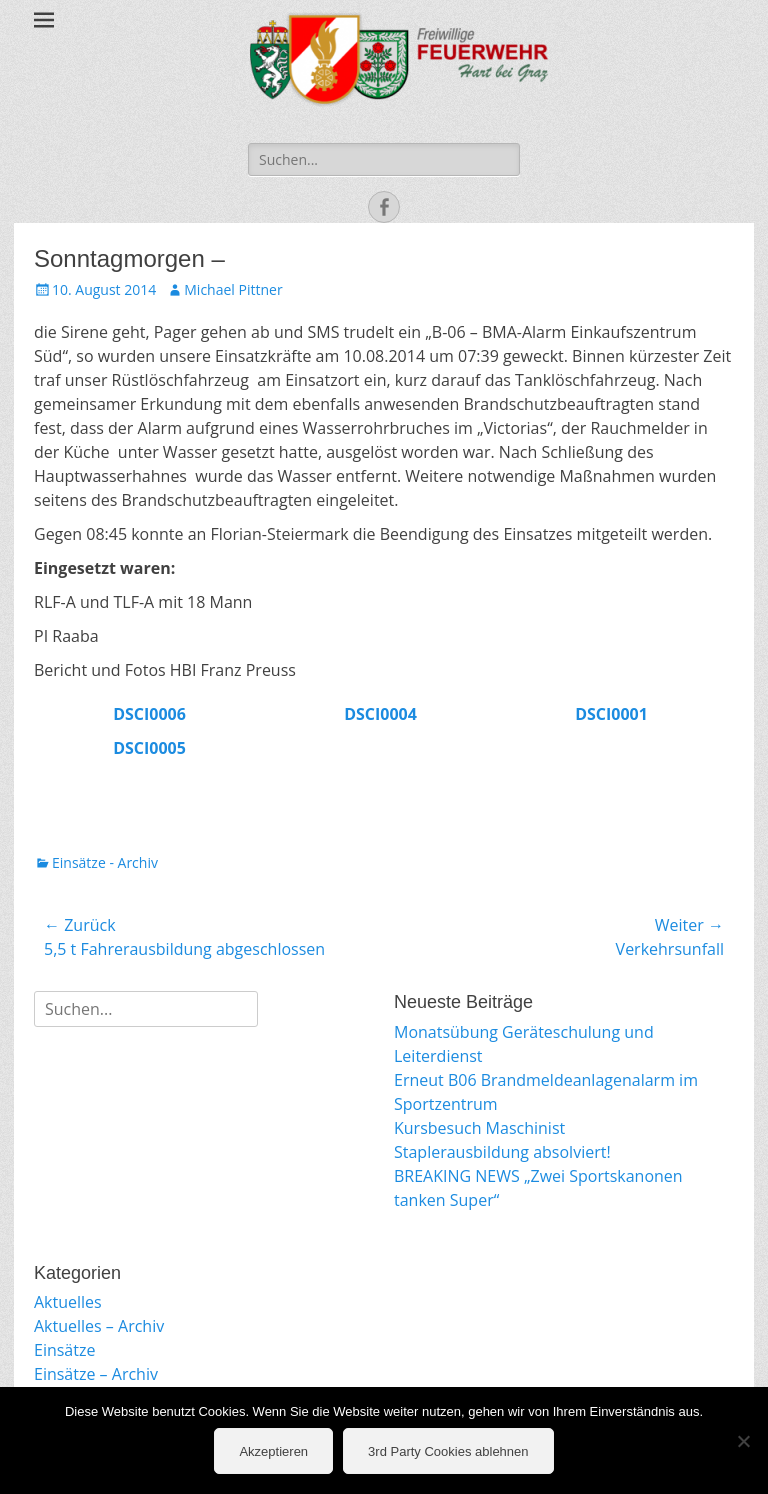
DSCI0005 (149, 748)
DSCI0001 (611, 714)
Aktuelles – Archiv (99, 1326)
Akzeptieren (273, 1451)
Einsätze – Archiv (96, 1374)
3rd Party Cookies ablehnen (448, 1451)
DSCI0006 (149, 714)
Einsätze (64, 1350)
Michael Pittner (233, 289)
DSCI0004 (380, 714)
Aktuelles (68, 1302)
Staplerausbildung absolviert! (502, 1152)
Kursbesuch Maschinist (479, 1128)
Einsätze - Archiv (105, 862)
